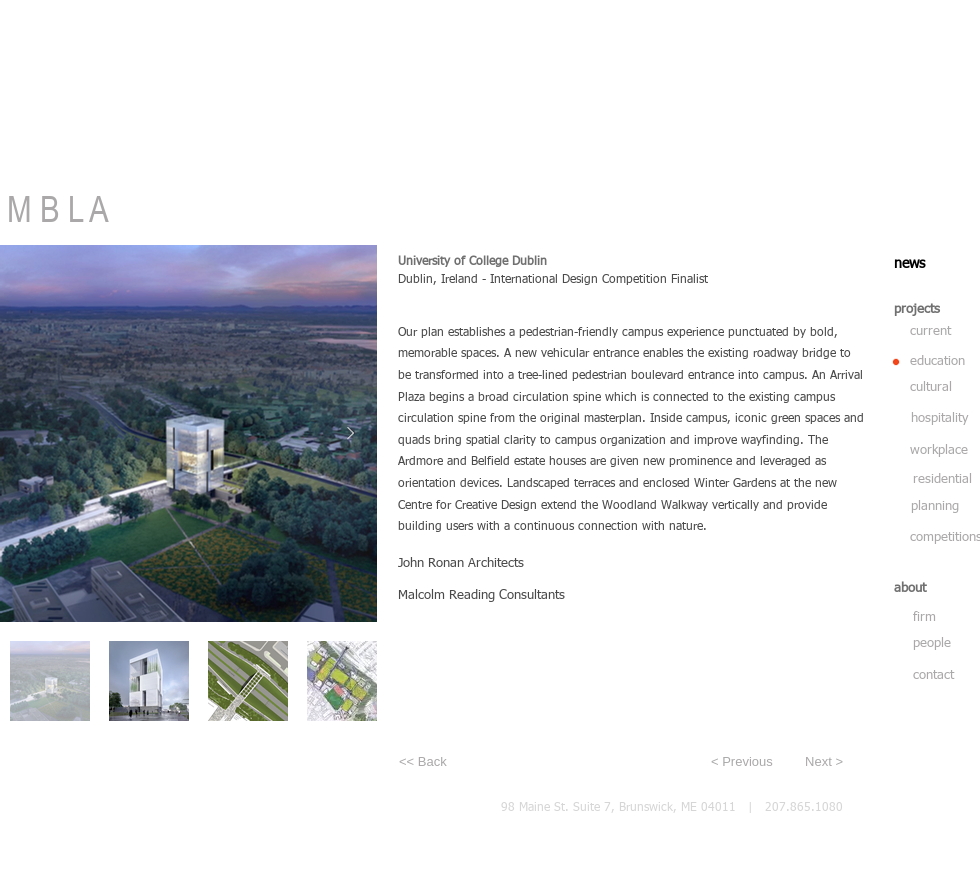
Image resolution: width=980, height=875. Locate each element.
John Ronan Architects (461, 563)
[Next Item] (350, 433)
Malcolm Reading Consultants (481, 595)
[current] (932, 332)
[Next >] (813, 762)
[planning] (942, 507)
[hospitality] (941, 419)
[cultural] (938, 388)
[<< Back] (465, 762)
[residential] (943, 480)
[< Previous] (747, 762)
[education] (940, 362)
